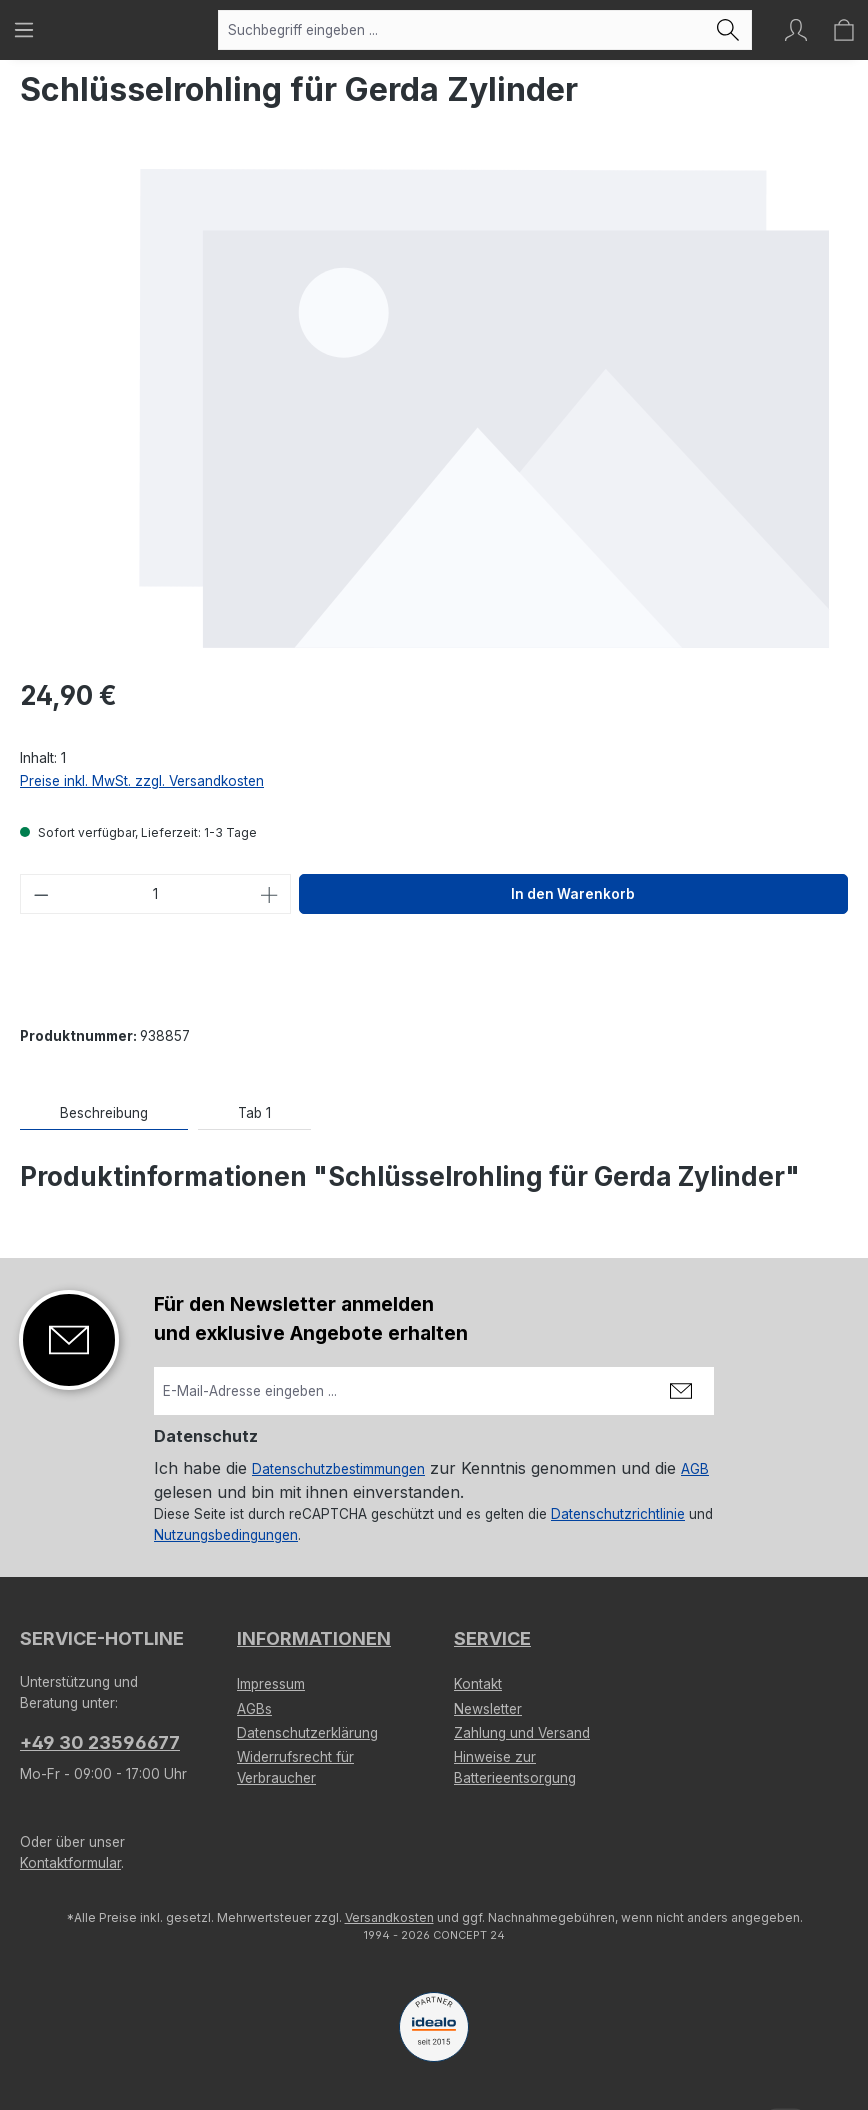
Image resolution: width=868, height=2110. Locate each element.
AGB (695, 1469)
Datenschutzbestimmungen (338, 1469)
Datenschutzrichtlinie (618, 1514)
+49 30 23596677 (100, 1742)
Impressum (271, 1684)
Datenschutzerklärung (307, 1733)
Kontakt (478, 1684)
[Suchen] (728, 30)
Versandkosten (389, 1917)
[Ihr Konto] (796, 30)
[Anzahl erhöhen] (270, 894)
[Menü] (24, 30)
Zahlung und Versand (522, 1733)
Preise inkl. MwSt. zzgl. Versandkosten (142, 781)
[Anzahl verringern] (41, 894)
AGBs (254, 1709)
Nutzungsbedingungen (226, 1535)
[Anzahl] (156, 894)
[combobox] (462, 30)
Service (492, 1638)
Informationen (314, 1638)
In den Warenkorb (573, 894)
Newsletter (488, 1709)
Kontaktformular (70, 1863)
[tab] (104, 1113)
